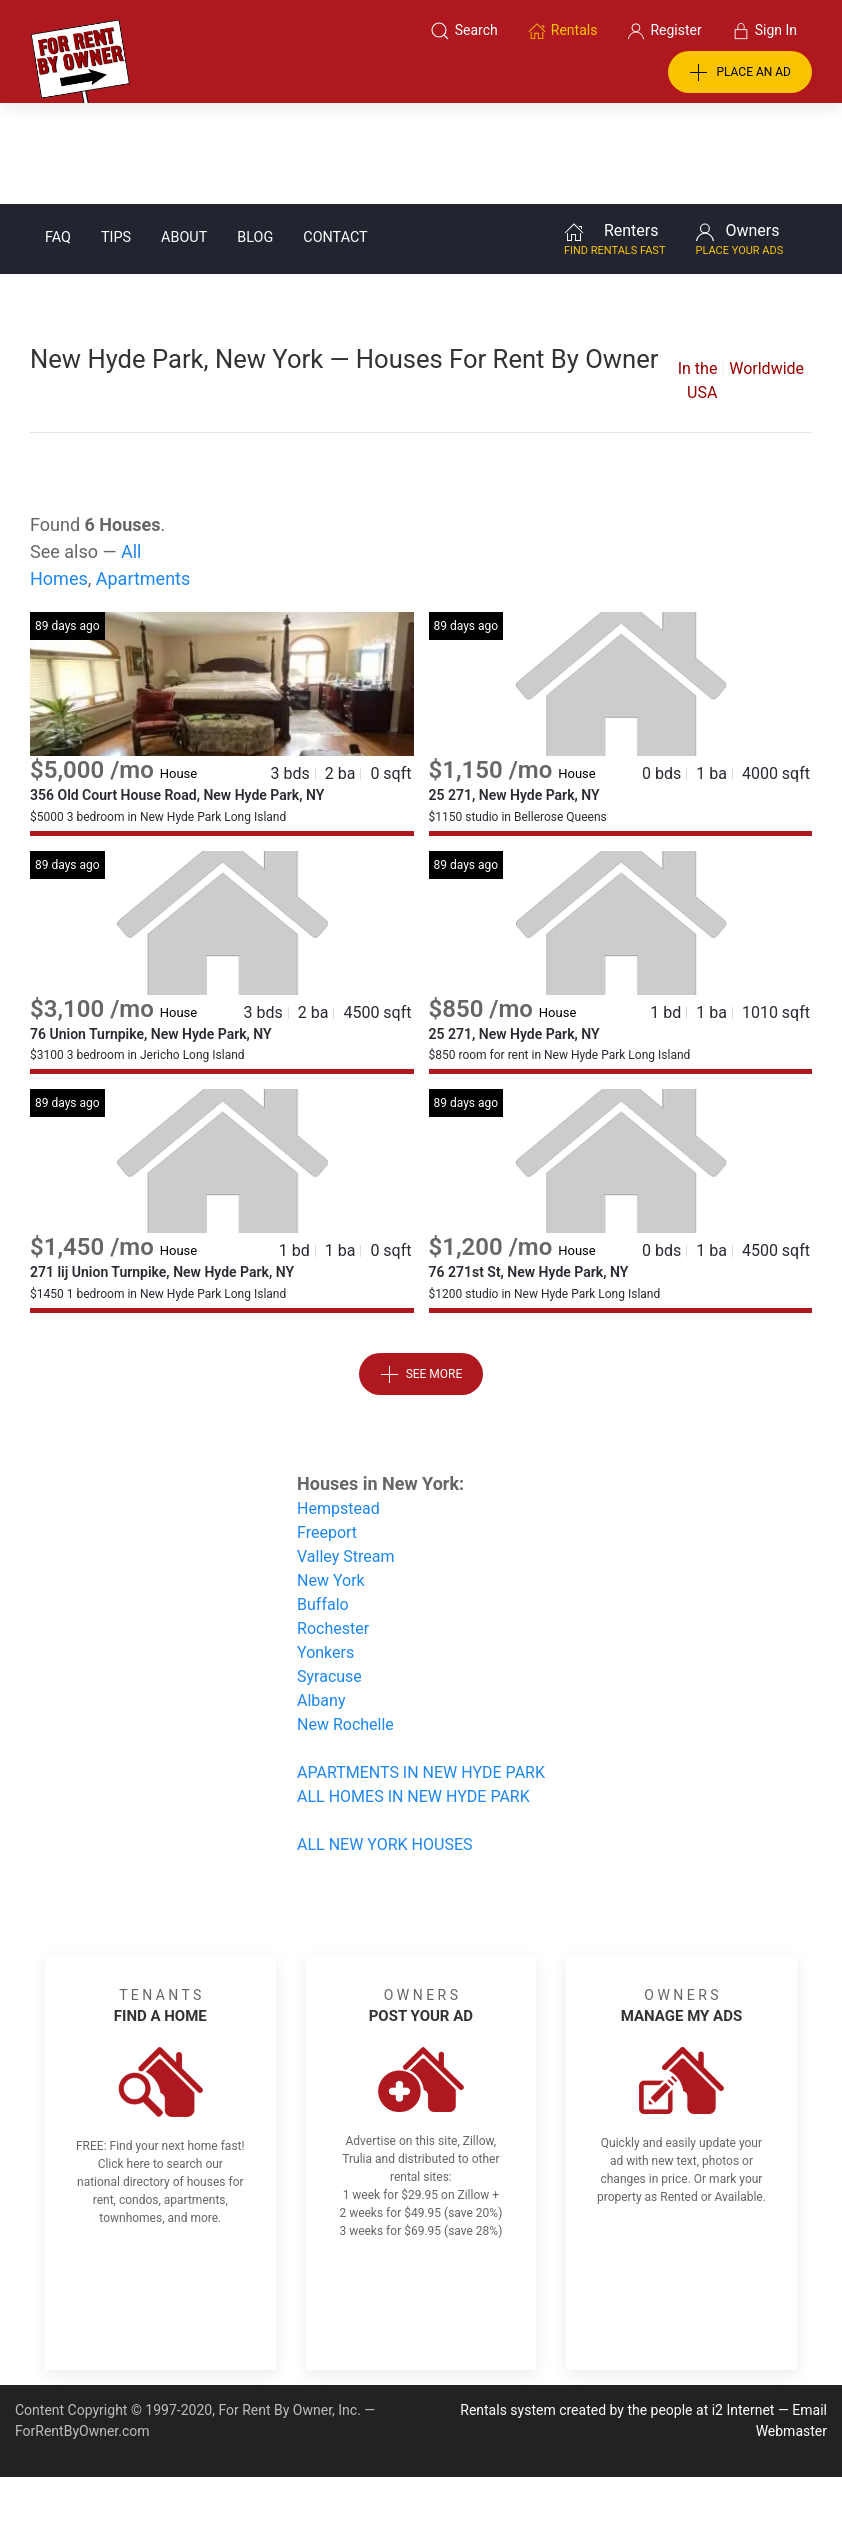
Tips (116, 136)
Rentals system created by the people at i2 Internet (617, 2309)
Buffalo (323, 1503)
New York (331, 1479)
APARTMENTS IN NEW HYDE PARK (421, 1671)
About (184, 136)
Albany (321, 1599)
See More (421, 1274)
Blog (255, 136)
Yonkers (325, 1551)
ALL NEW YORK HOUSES (384, 1743)
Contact (335, 136)
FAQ (58, 136)
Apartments (143, 477)
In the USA (698, 279)
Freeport (327, 1431)
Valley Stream (345, 1455)
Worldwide (766, 267)
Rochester (333, 1527)
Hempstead (338, 1407)
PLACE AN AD (740, 73)
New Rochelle (345, 1623)
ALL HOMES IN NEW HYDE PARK (413, 1695)
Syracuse (329, 1575)
